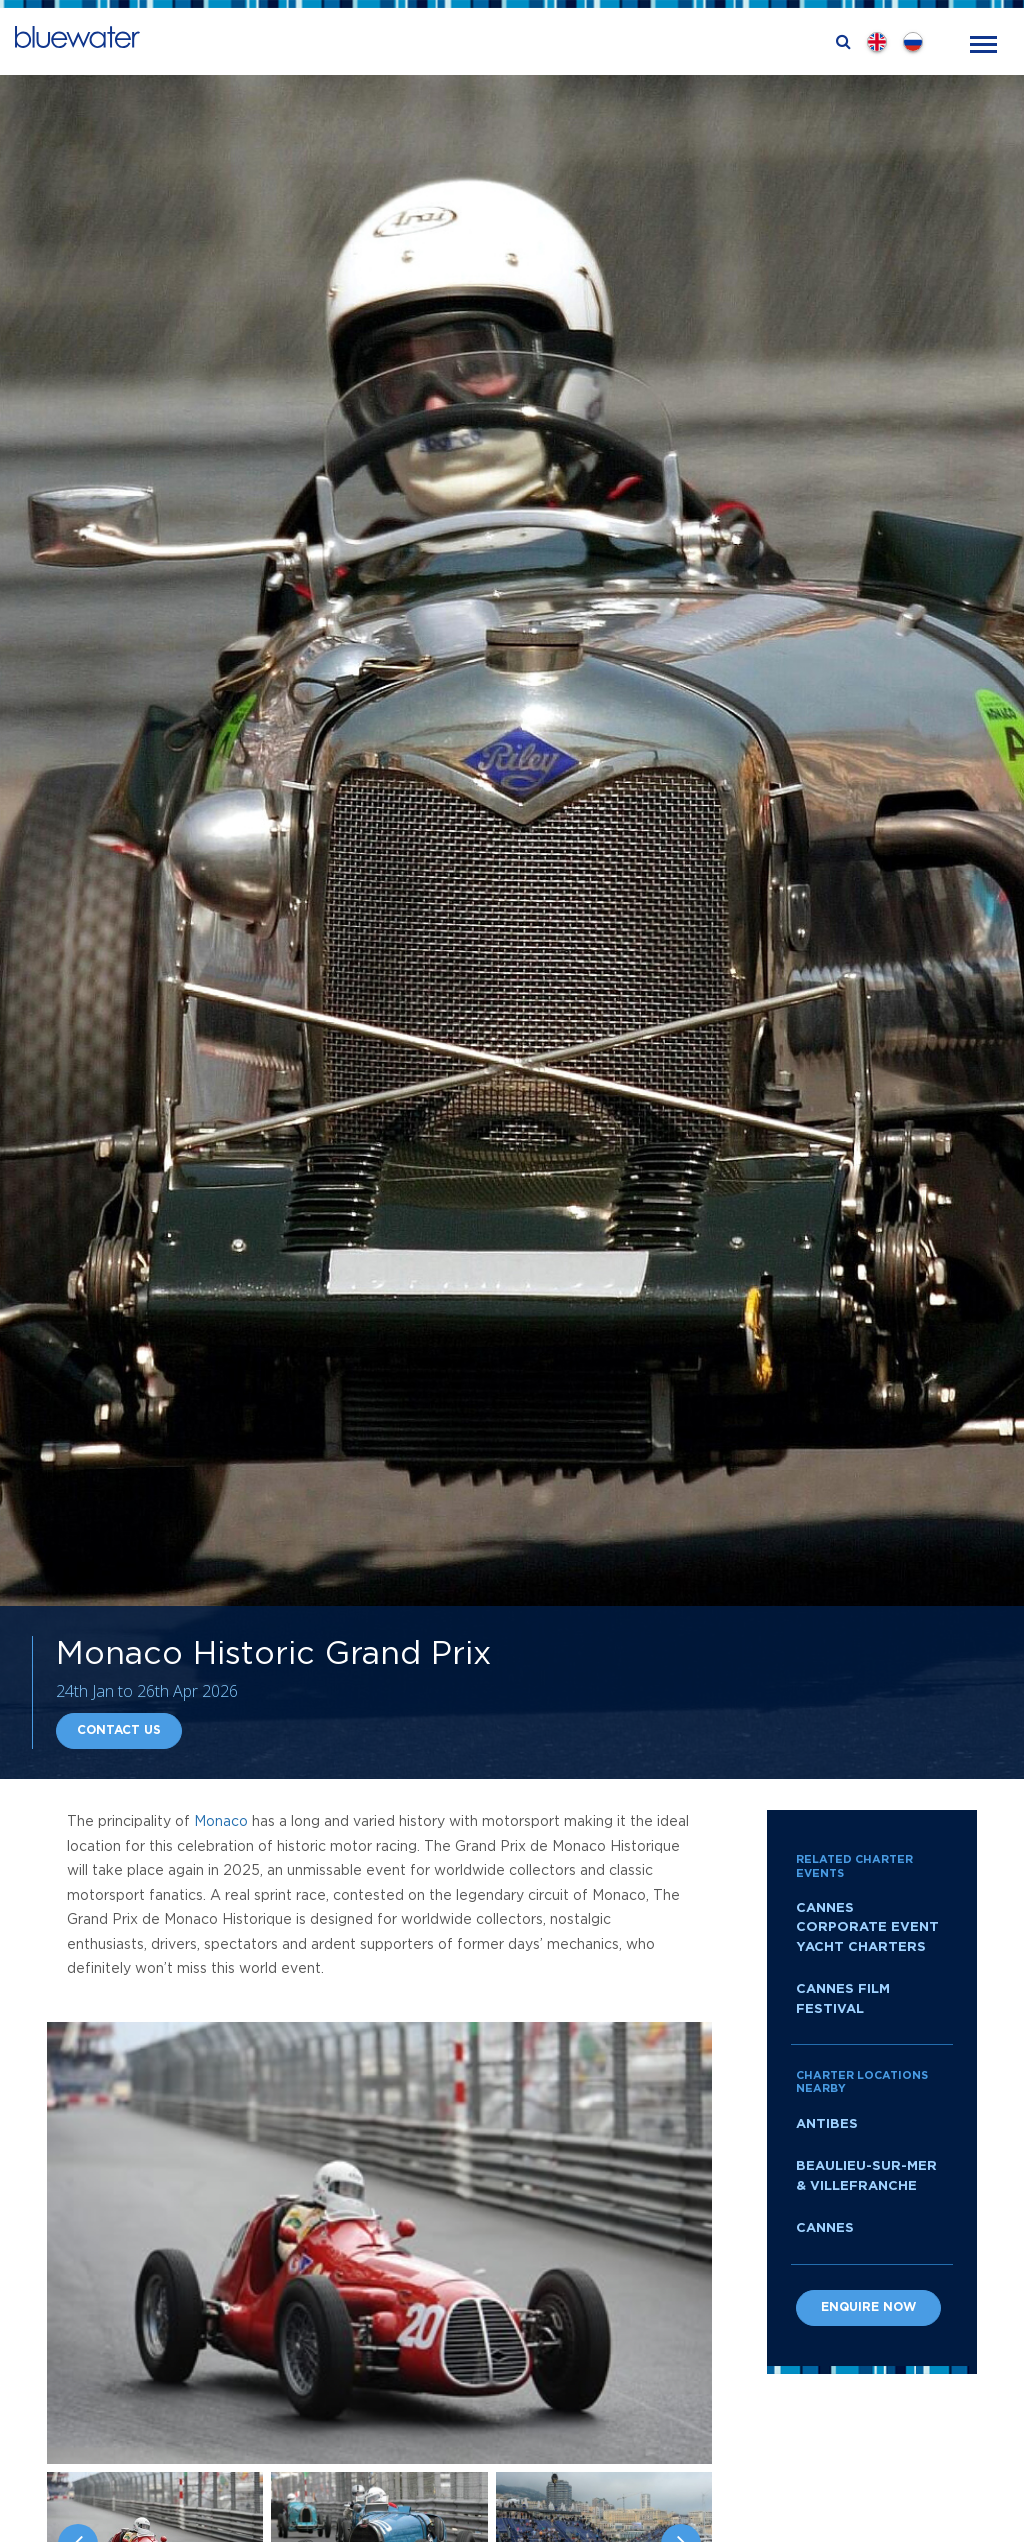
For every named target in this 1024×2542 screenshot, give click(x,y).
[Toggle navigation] (983, 42)
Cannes (825, 2228)
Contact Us (119, 1730)
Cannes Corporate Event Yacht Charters (867, 1928)
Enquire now (868, 2307)
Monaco (221, 1822)
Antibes (827, 2124)
